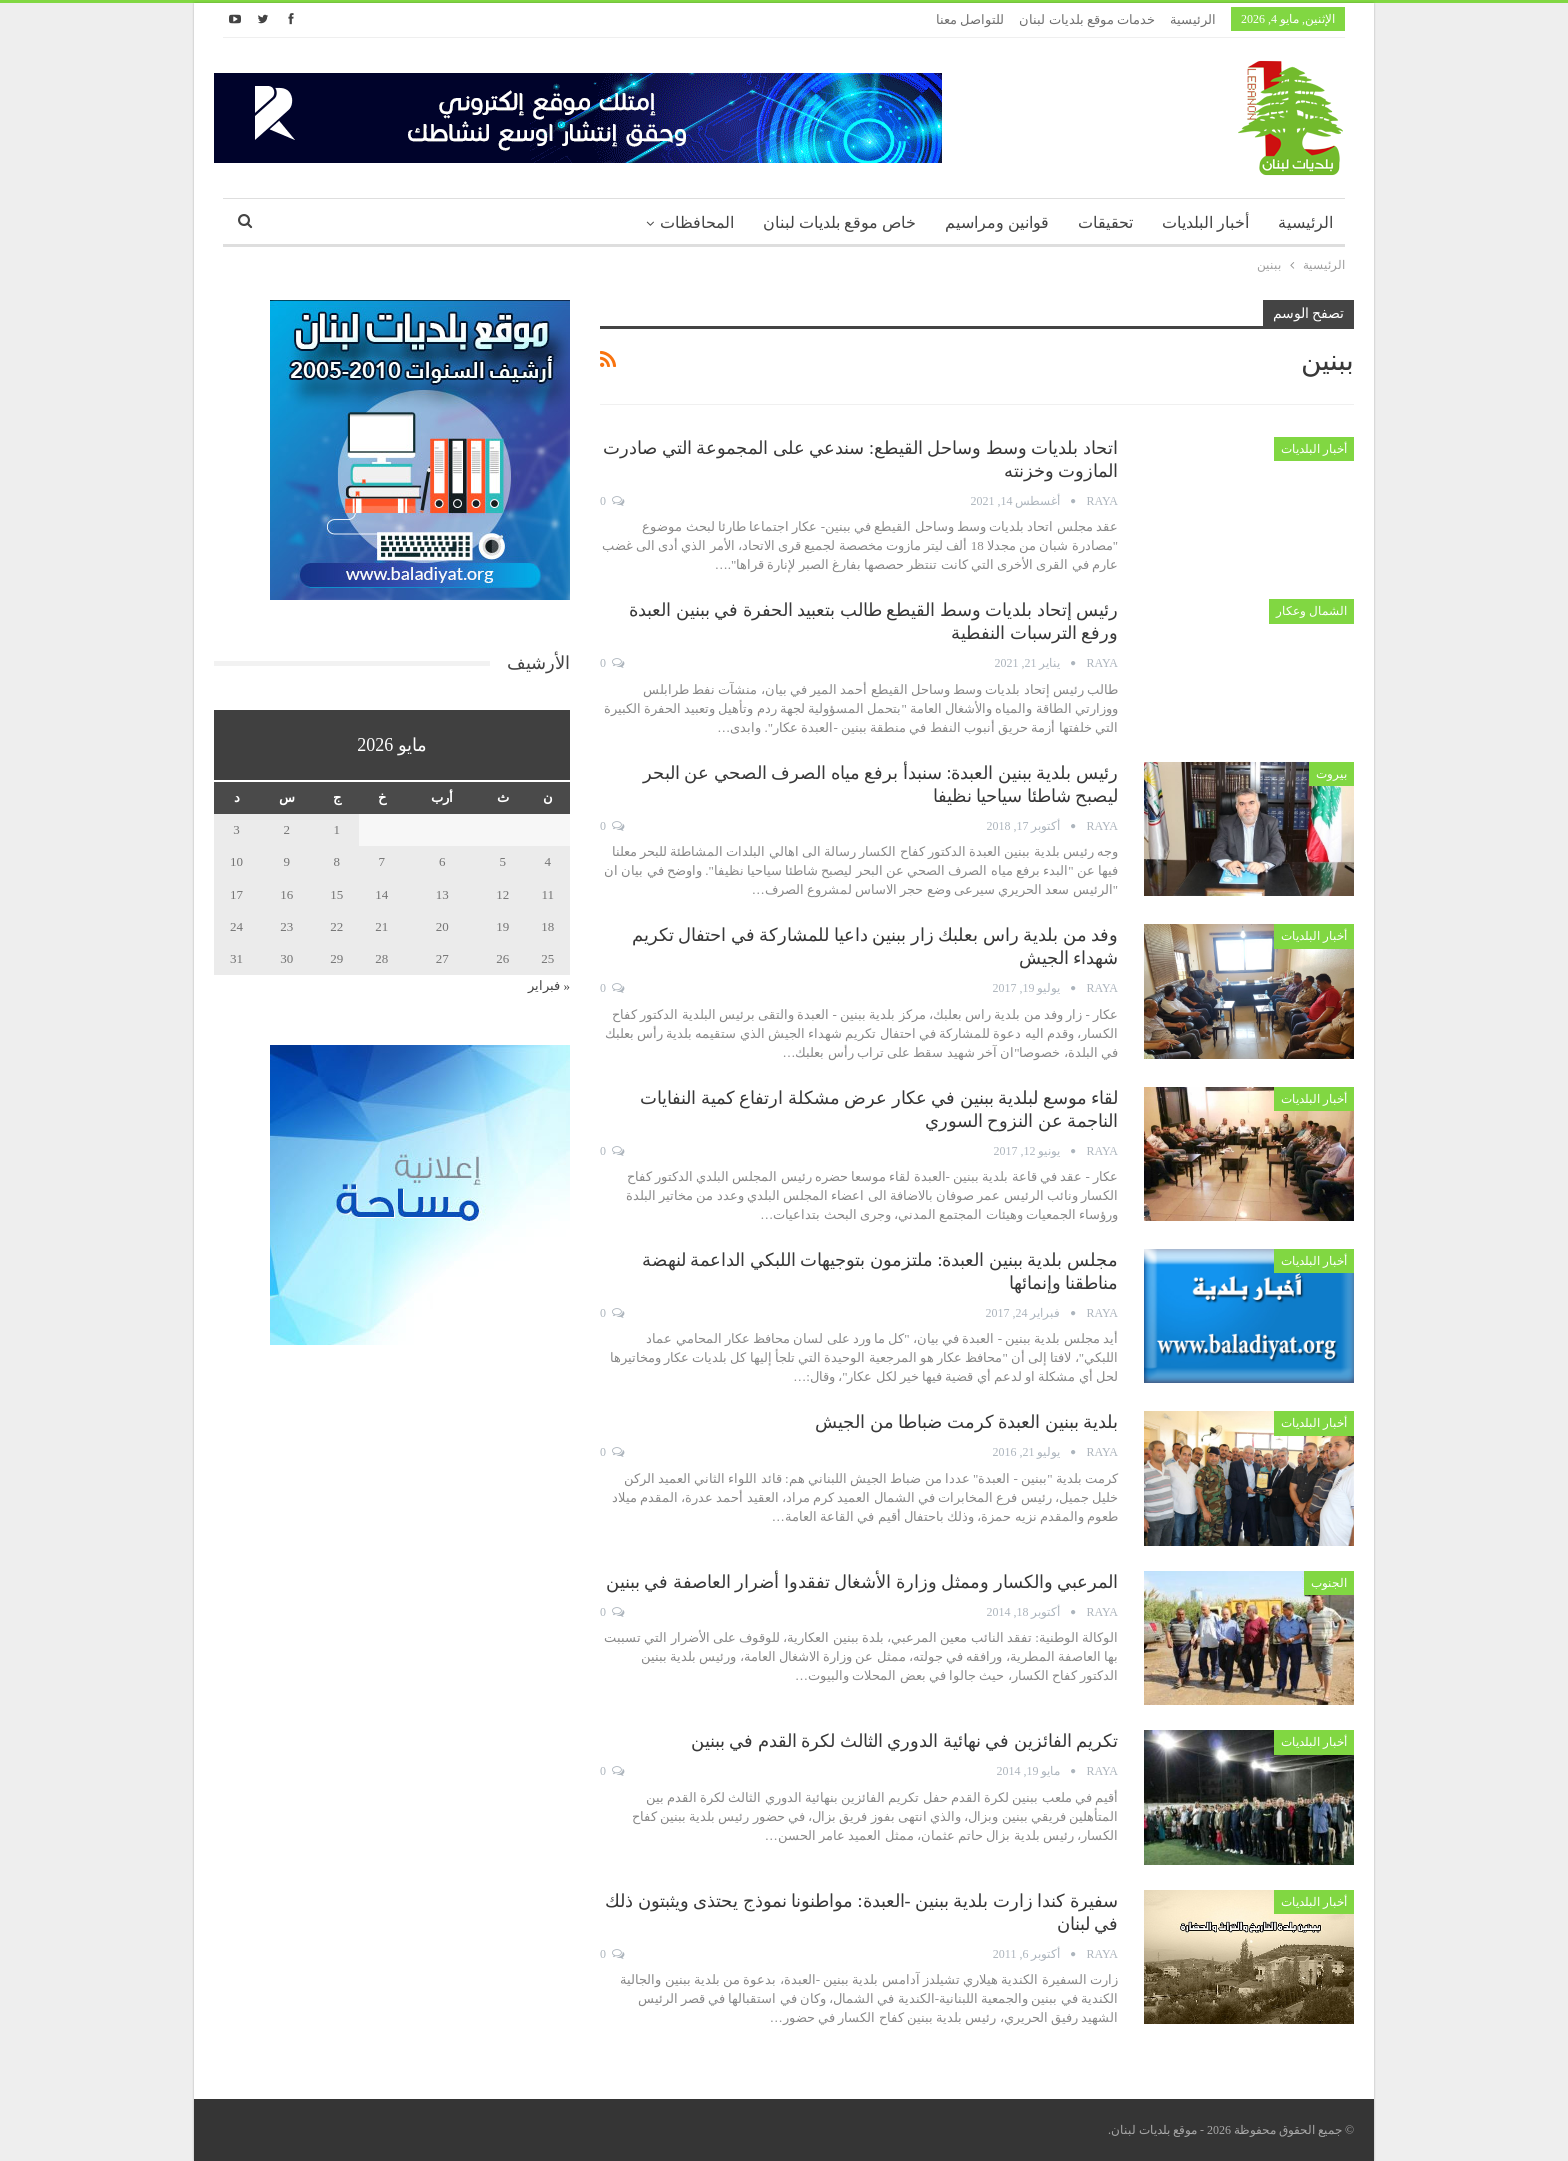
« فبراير (549, 985)
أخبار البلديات (1205, 222)
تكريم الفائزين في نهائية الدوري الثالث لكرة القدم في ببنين (905, 1741)
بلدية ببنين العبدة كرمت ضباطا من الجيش (966, 1422)
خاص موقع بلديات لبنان (839, 222)
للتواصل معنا (970, 19)
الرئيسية (1193, 19)
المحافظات (697, 222)
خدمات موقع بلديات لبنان (1087, 19)
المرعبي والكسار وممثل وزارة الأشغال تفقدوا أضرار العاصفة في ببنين (862, 1582)
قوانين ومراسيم (997, 222)
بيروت (1331, 774)
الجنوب (1329, 1583)
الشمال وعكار (1311, 611)
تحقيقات (1105, 222)
